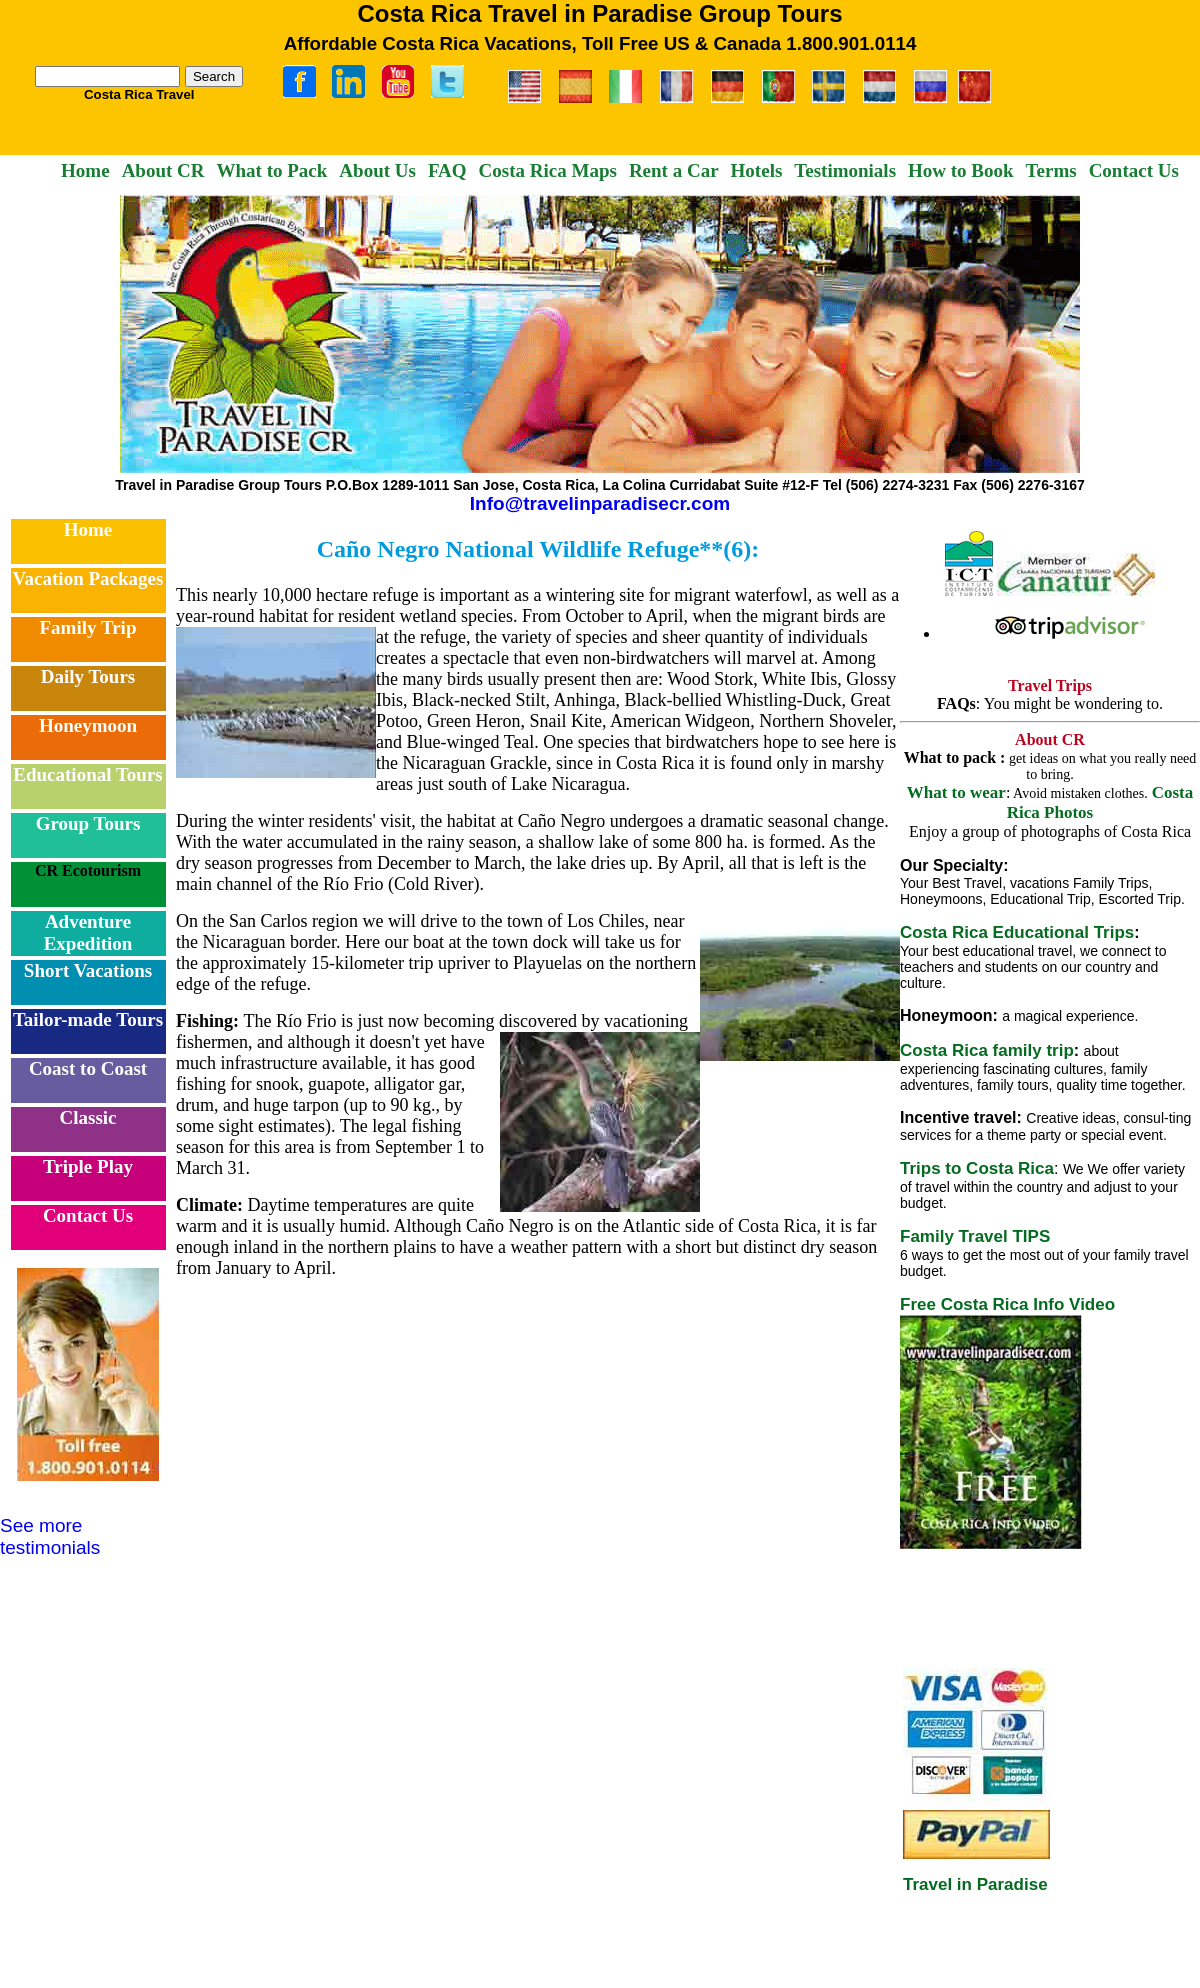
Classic (88, 1117)
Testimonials (845, 170)
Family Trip (88, 627)
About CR (163, 170)
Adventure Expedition (88, 932)
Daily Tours (88, 676)
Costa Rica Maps (548, 170)
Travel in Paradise (975, 1884)
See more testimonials (50, 1536)
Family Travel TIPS (975, 1236)
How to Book (961, 170)
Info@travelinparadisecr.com (600, 503)
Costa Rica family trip (987, 1050)
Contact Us (1134, 170)
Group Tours (88, 823)
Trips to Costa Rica (977, 1168)
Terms (1051, 170)
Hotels (757, 170)
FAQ (447, 170)
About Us (377, 170)
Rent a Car (674, 170)
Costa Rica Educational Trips (1017, 932)
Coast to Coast (88, 1068)
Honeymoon (88, 725)
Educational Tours (87, 774)
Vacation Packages (88, 578)
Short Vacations (88, 970)
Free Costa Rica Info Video (1007, 1304)
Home (85, 170)
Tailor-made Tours (88, 1019)
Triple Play (88, 1166)
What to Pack (272, 170)
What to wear (956, 792)
